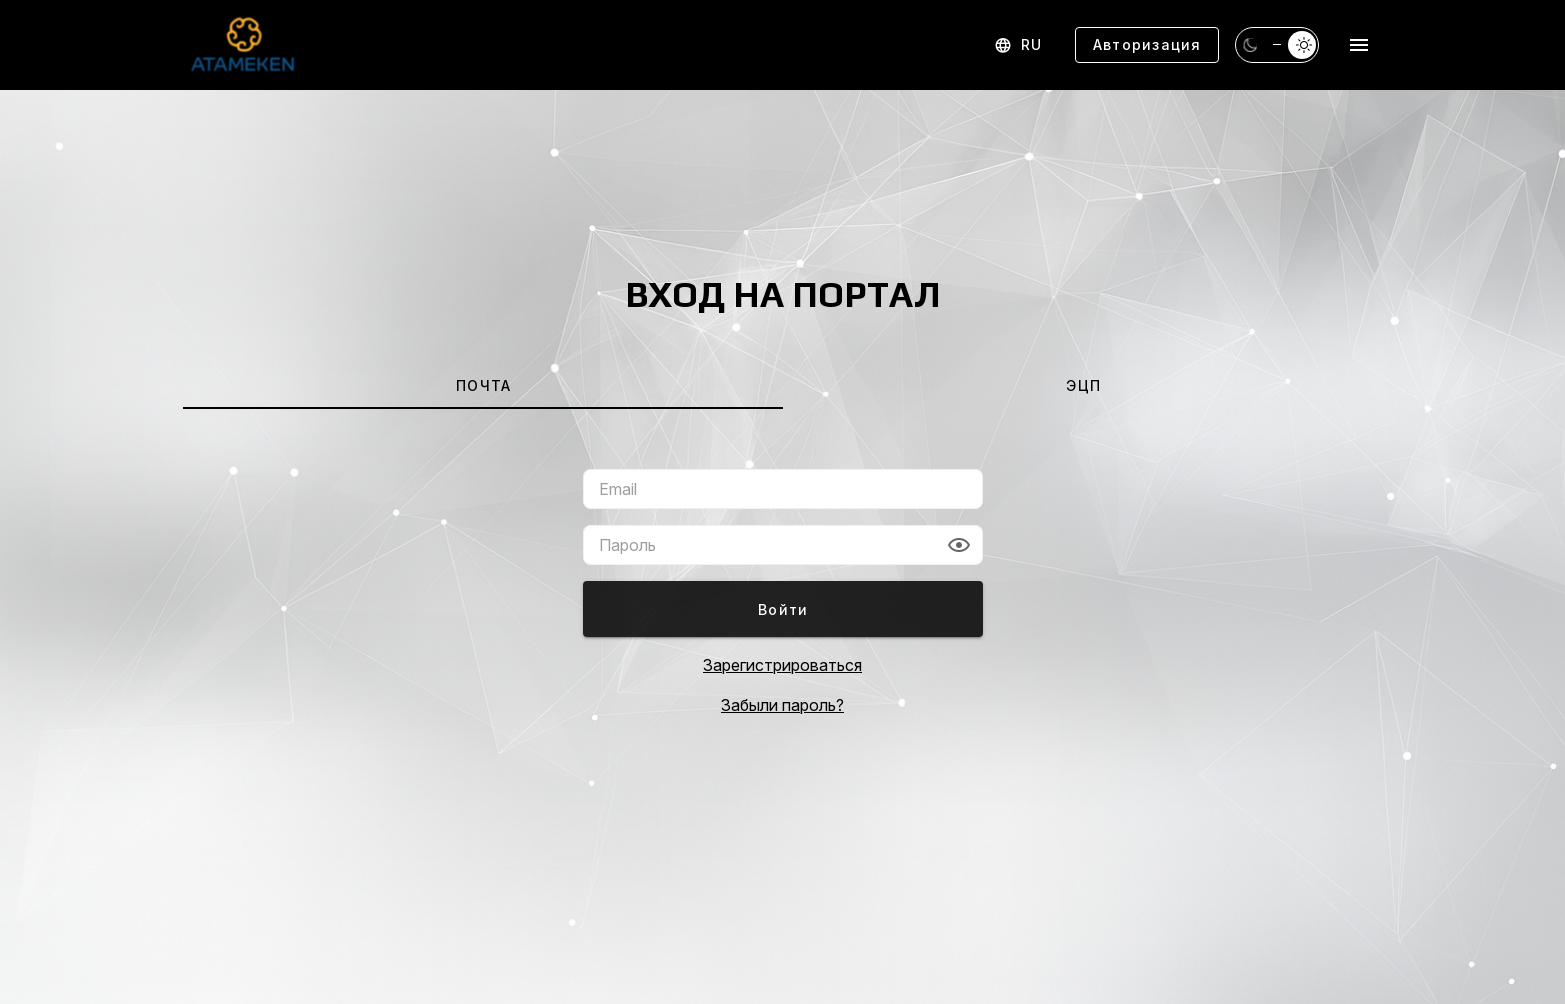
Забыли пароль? (782, 705)
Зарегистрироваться (782, 665)
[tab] (483, 385)
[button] (959, 545)
